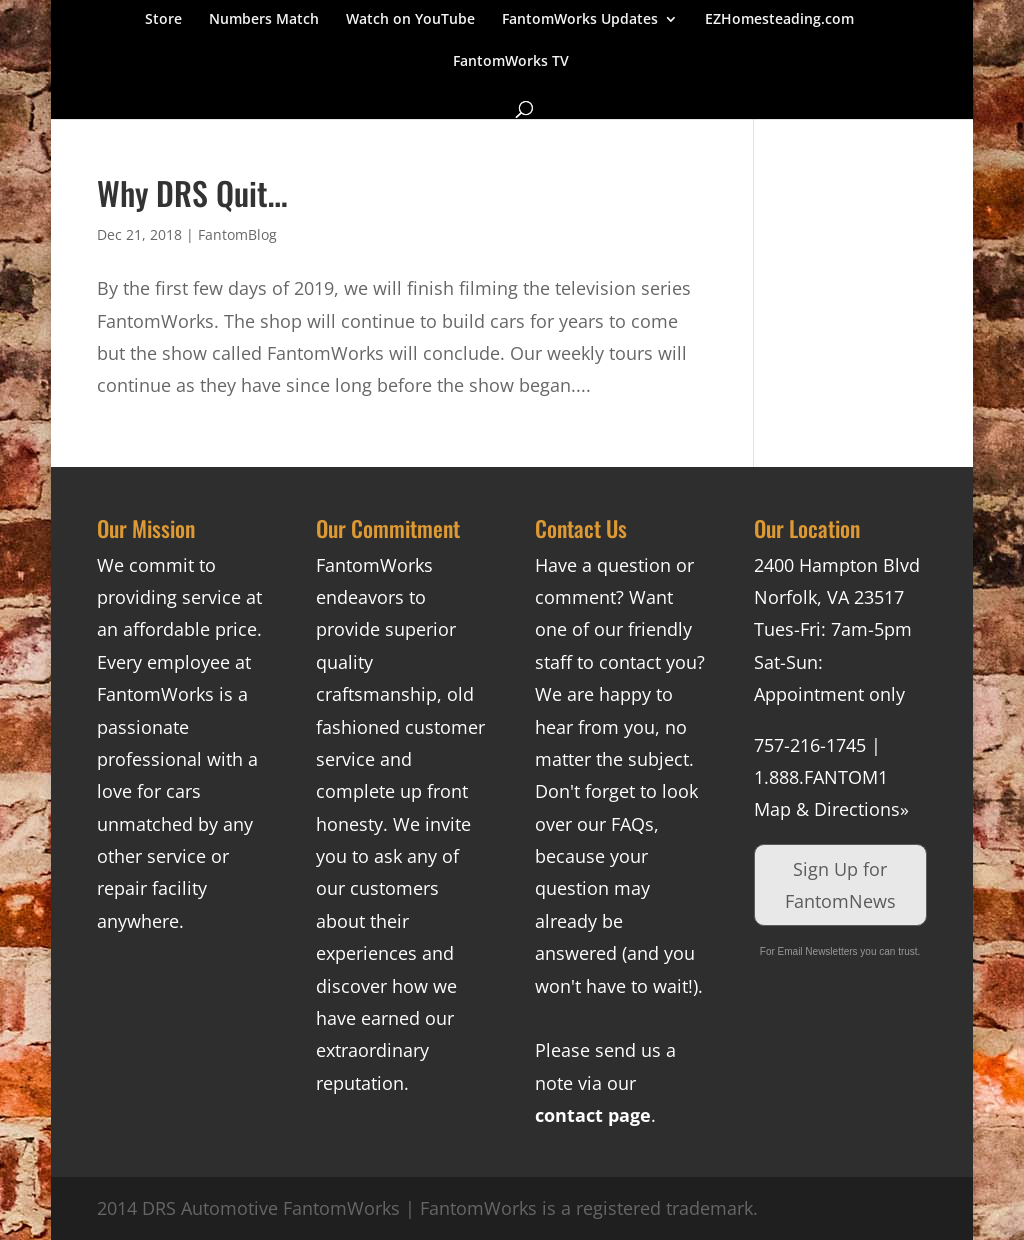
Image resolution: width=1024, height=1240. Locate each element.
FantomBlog (237, 234)
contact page (593, 1115)
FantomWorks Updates (580, 20)
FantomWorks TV (511, 62)
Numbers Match (264, 20)
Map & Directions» (831, 809)
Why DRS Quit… (192, 192)
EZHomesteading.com (779, 20)
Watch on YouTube (410, 20)
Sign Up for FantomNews (840, 885)
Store (163, 20)
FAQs (632, 824)
